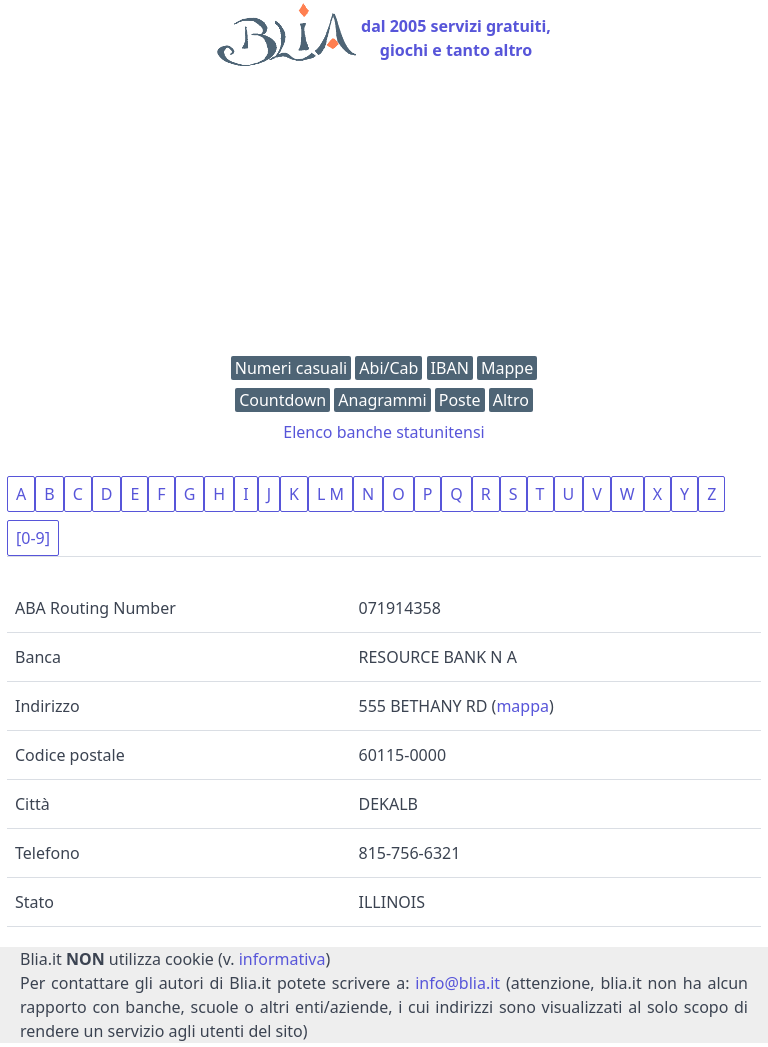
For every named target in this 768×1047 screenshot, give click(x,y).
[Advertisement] (384, 216)
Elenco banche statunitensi (384, 432)
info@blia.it (457, 983)
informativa (282, 959)
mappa (522, 706)
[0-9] (33, 538)
